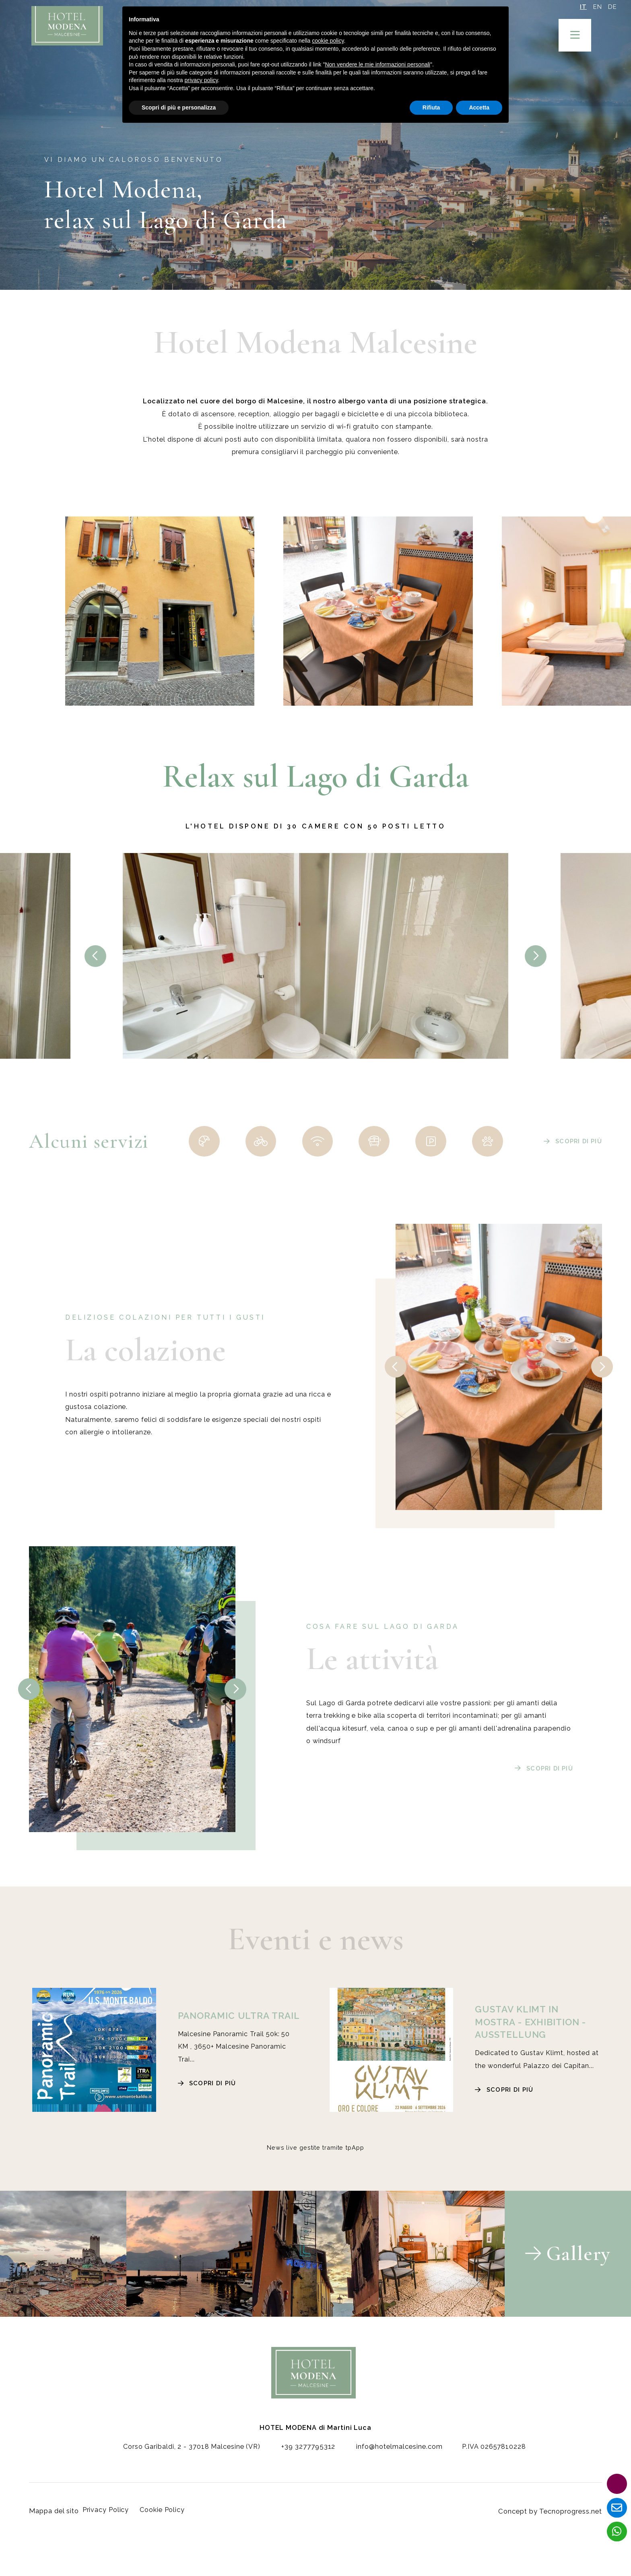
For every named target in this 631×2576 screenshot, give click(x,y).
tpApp (355, 2150)
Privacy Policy (112, 2522)
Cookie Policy (169, 2522)
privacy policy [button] (201, 80)
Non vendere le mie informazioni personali (377, 64)
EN (592, 8)
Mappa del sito (53, 2522)
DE (611, 8)
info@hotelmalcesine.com (391, 2462)
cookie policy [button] (328, 40)
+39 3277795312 (301, 2462)
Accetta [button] (479, 107)
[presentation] (95, 956)
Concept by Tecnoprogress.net (551, 2522)
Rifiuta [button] (431, 107)
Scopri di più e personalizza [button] (179, 107)
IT (573, 8)
